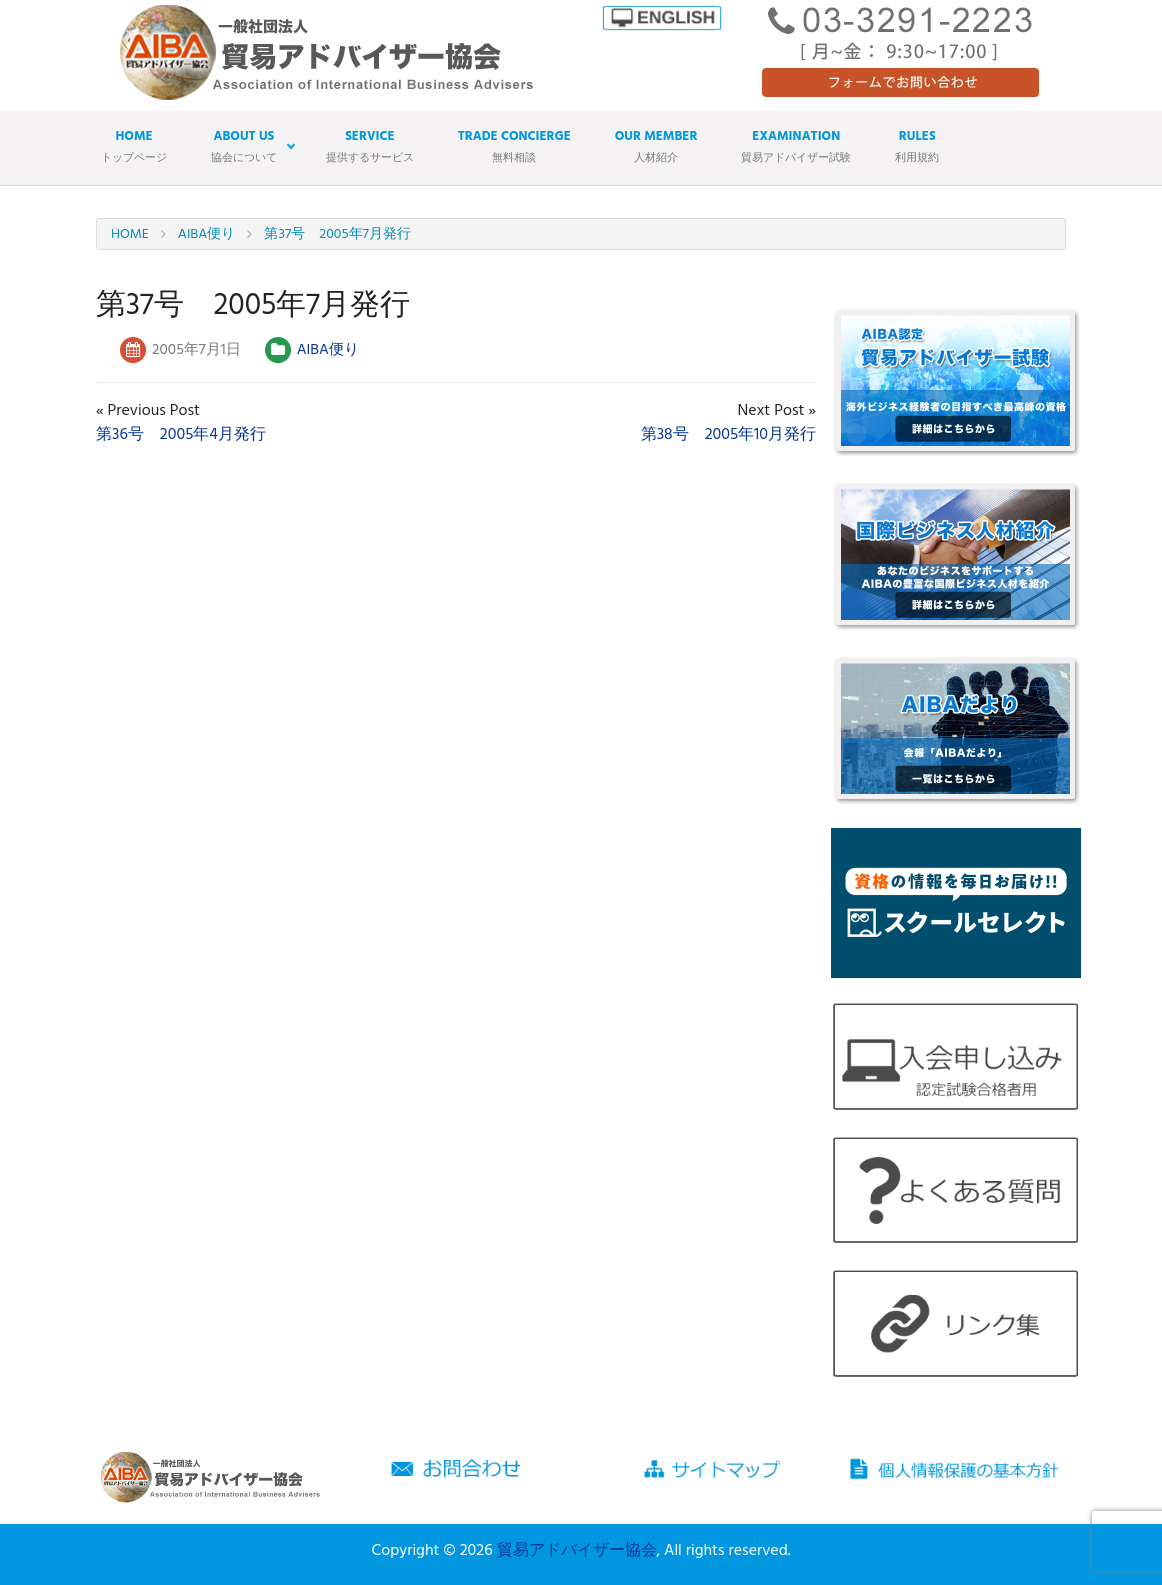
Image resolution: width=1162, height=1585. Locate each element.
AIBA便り (328, 350)
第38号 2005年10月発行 (728, 435)
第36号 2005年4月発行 (181, 435)
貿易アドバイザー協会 (577, 1551)
